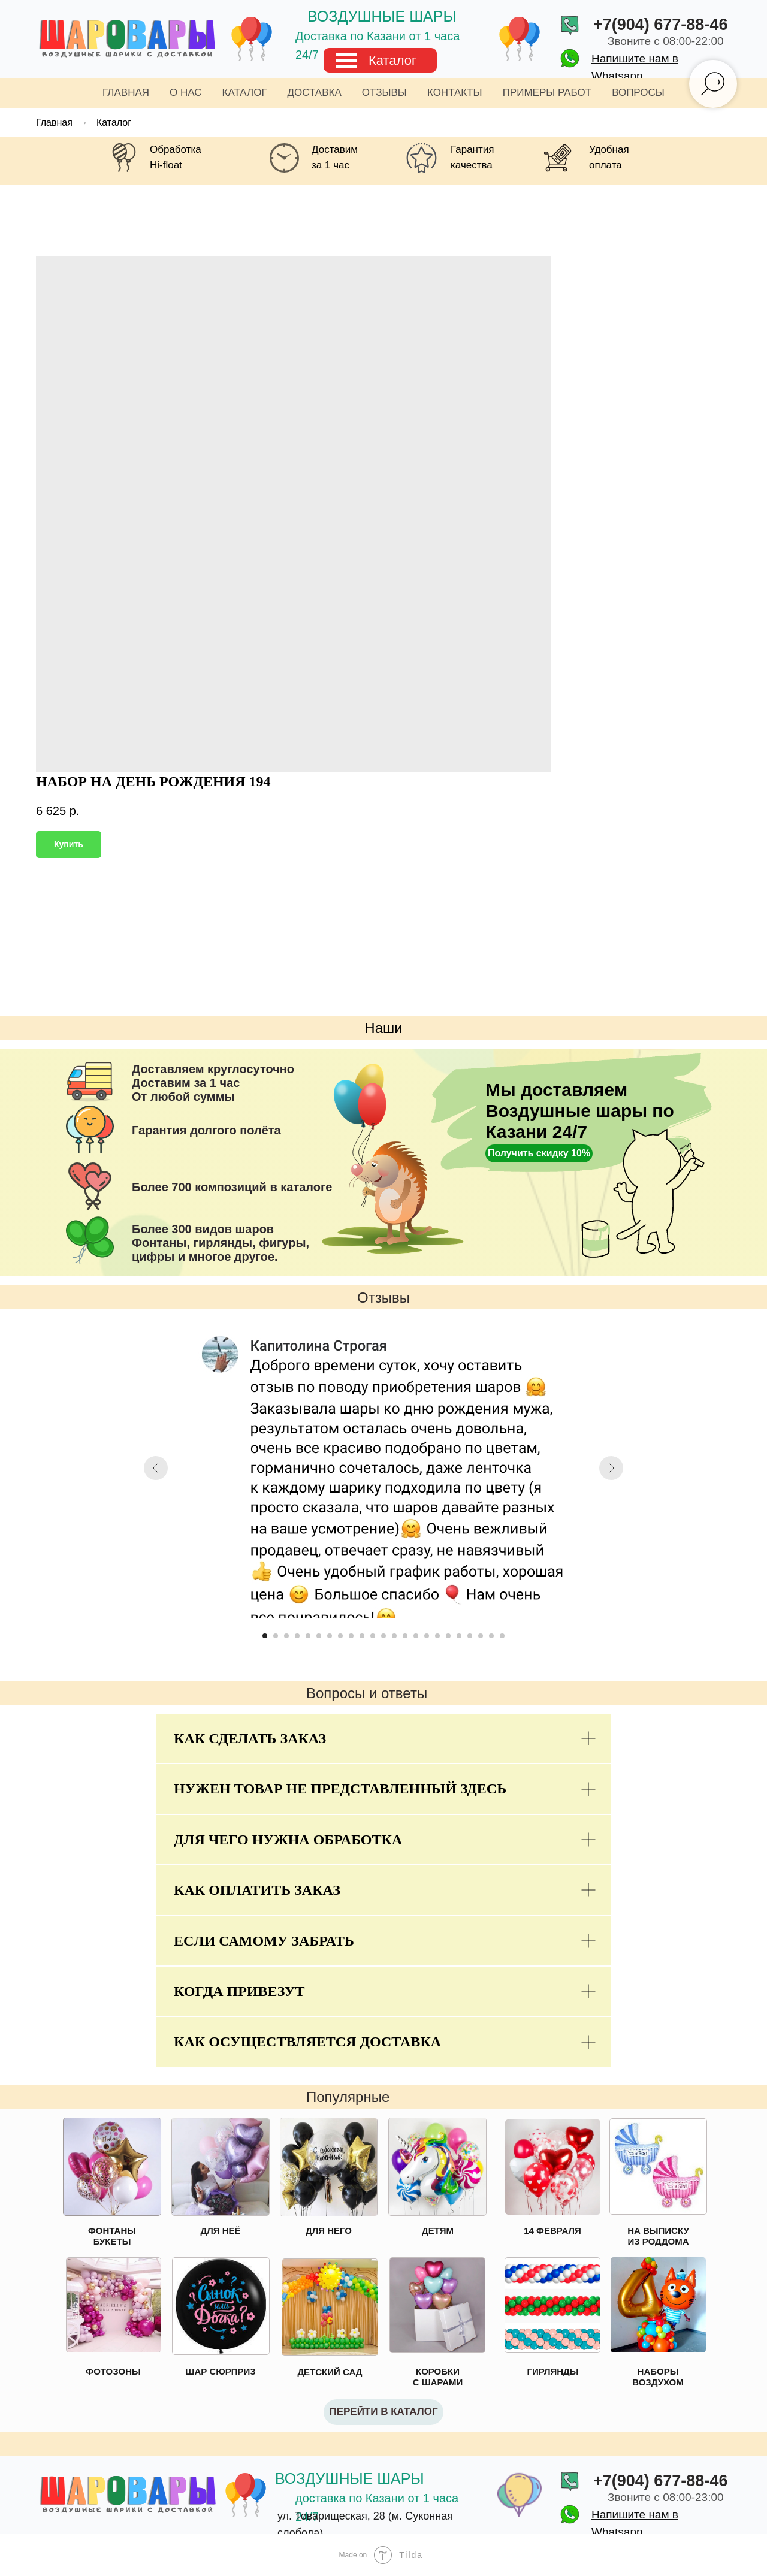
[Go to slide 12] (383, 1635)
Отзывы (384, 92)
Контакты (454, 92)
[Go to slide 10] (362, 1635)
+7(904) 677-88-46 (660, 25)
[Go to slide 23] (502, 1635)
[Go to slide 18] (448, 1635)
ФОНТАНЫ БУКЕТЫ (112, 2235)
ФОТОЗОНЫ (113, 2371)
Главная (125, 92)
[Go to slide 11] (372, 1635)
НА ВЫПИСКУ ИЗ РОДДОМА (658, 2235)
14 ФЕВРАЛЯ (552, 2230)
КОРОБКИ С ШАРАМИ (438, 2376)
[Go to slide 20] (469, 1635)
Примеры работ (547, 92)
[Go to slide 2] (275, 1635)
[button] (539, 1153)
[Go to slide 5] (308, 1635)
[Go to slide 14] (405, 1635)
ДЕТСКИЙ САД (329, 2372)
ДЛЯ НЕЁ (220, 2230)
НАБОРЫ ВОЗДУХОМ (658, 2376)
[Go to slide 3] (286, 1635)
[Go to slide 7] (329, 1635)
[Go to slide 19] (459, 1635)
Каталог (392, 60)
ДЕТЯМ (438, 2230)
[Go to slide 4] (297, 1635)
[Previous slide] (156, 1468)
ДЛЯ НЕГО (329, 2230)
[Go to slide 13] (394, 1635)
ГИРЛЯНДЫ (553, 2371)
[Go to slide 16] (426, 1635)
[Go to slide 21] (480, 1635)
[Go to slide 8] (340, 1635)
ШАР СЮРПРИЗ (220, 2371)
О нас (185, 92)
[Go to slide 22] (491, 1635)
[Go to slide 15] (415, 1635)
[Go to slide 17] (437, 1635)
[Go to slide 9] (351, 1635)
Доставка (315, 92)
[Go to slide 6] (318, 1635)
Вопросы (638, 92)
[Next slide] (611, 1468)
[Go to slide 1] (264, 1635)
